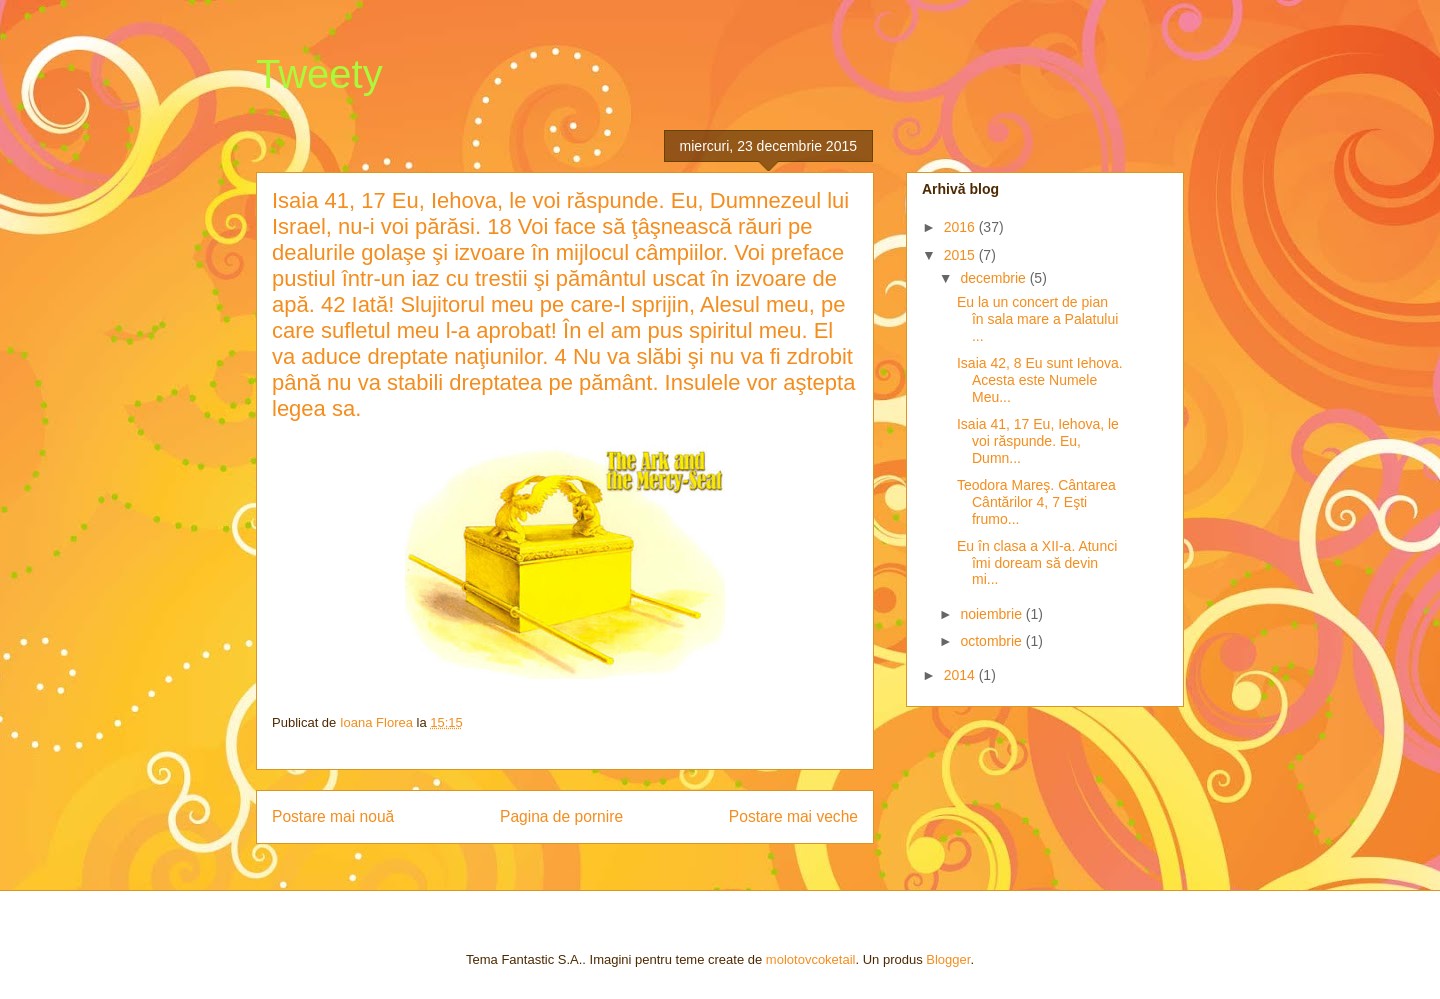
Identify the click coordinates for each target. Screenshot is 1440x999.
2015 (961, 255)
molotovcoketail (811, 959)
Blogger (948, 959)
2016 (961, 227)
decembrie (994, 278)
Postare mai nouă (333, 816)
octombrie (992, 641)
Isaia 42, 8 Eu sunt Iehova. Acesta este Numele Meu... (1040, 380)
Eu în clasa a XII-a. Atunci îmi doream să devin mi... (1037, 563)
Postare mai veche (793, 816)
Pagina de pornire (561, 816)
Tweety (319, 74)
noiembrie (992, 614)
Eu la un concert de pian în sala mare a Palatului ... (1037, 319)
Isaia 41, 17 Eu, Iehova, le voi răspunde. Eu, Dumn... (1038, 441)
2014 (961, 675)
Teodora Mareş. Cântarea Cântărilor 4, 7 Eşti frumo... (1036, 502)
